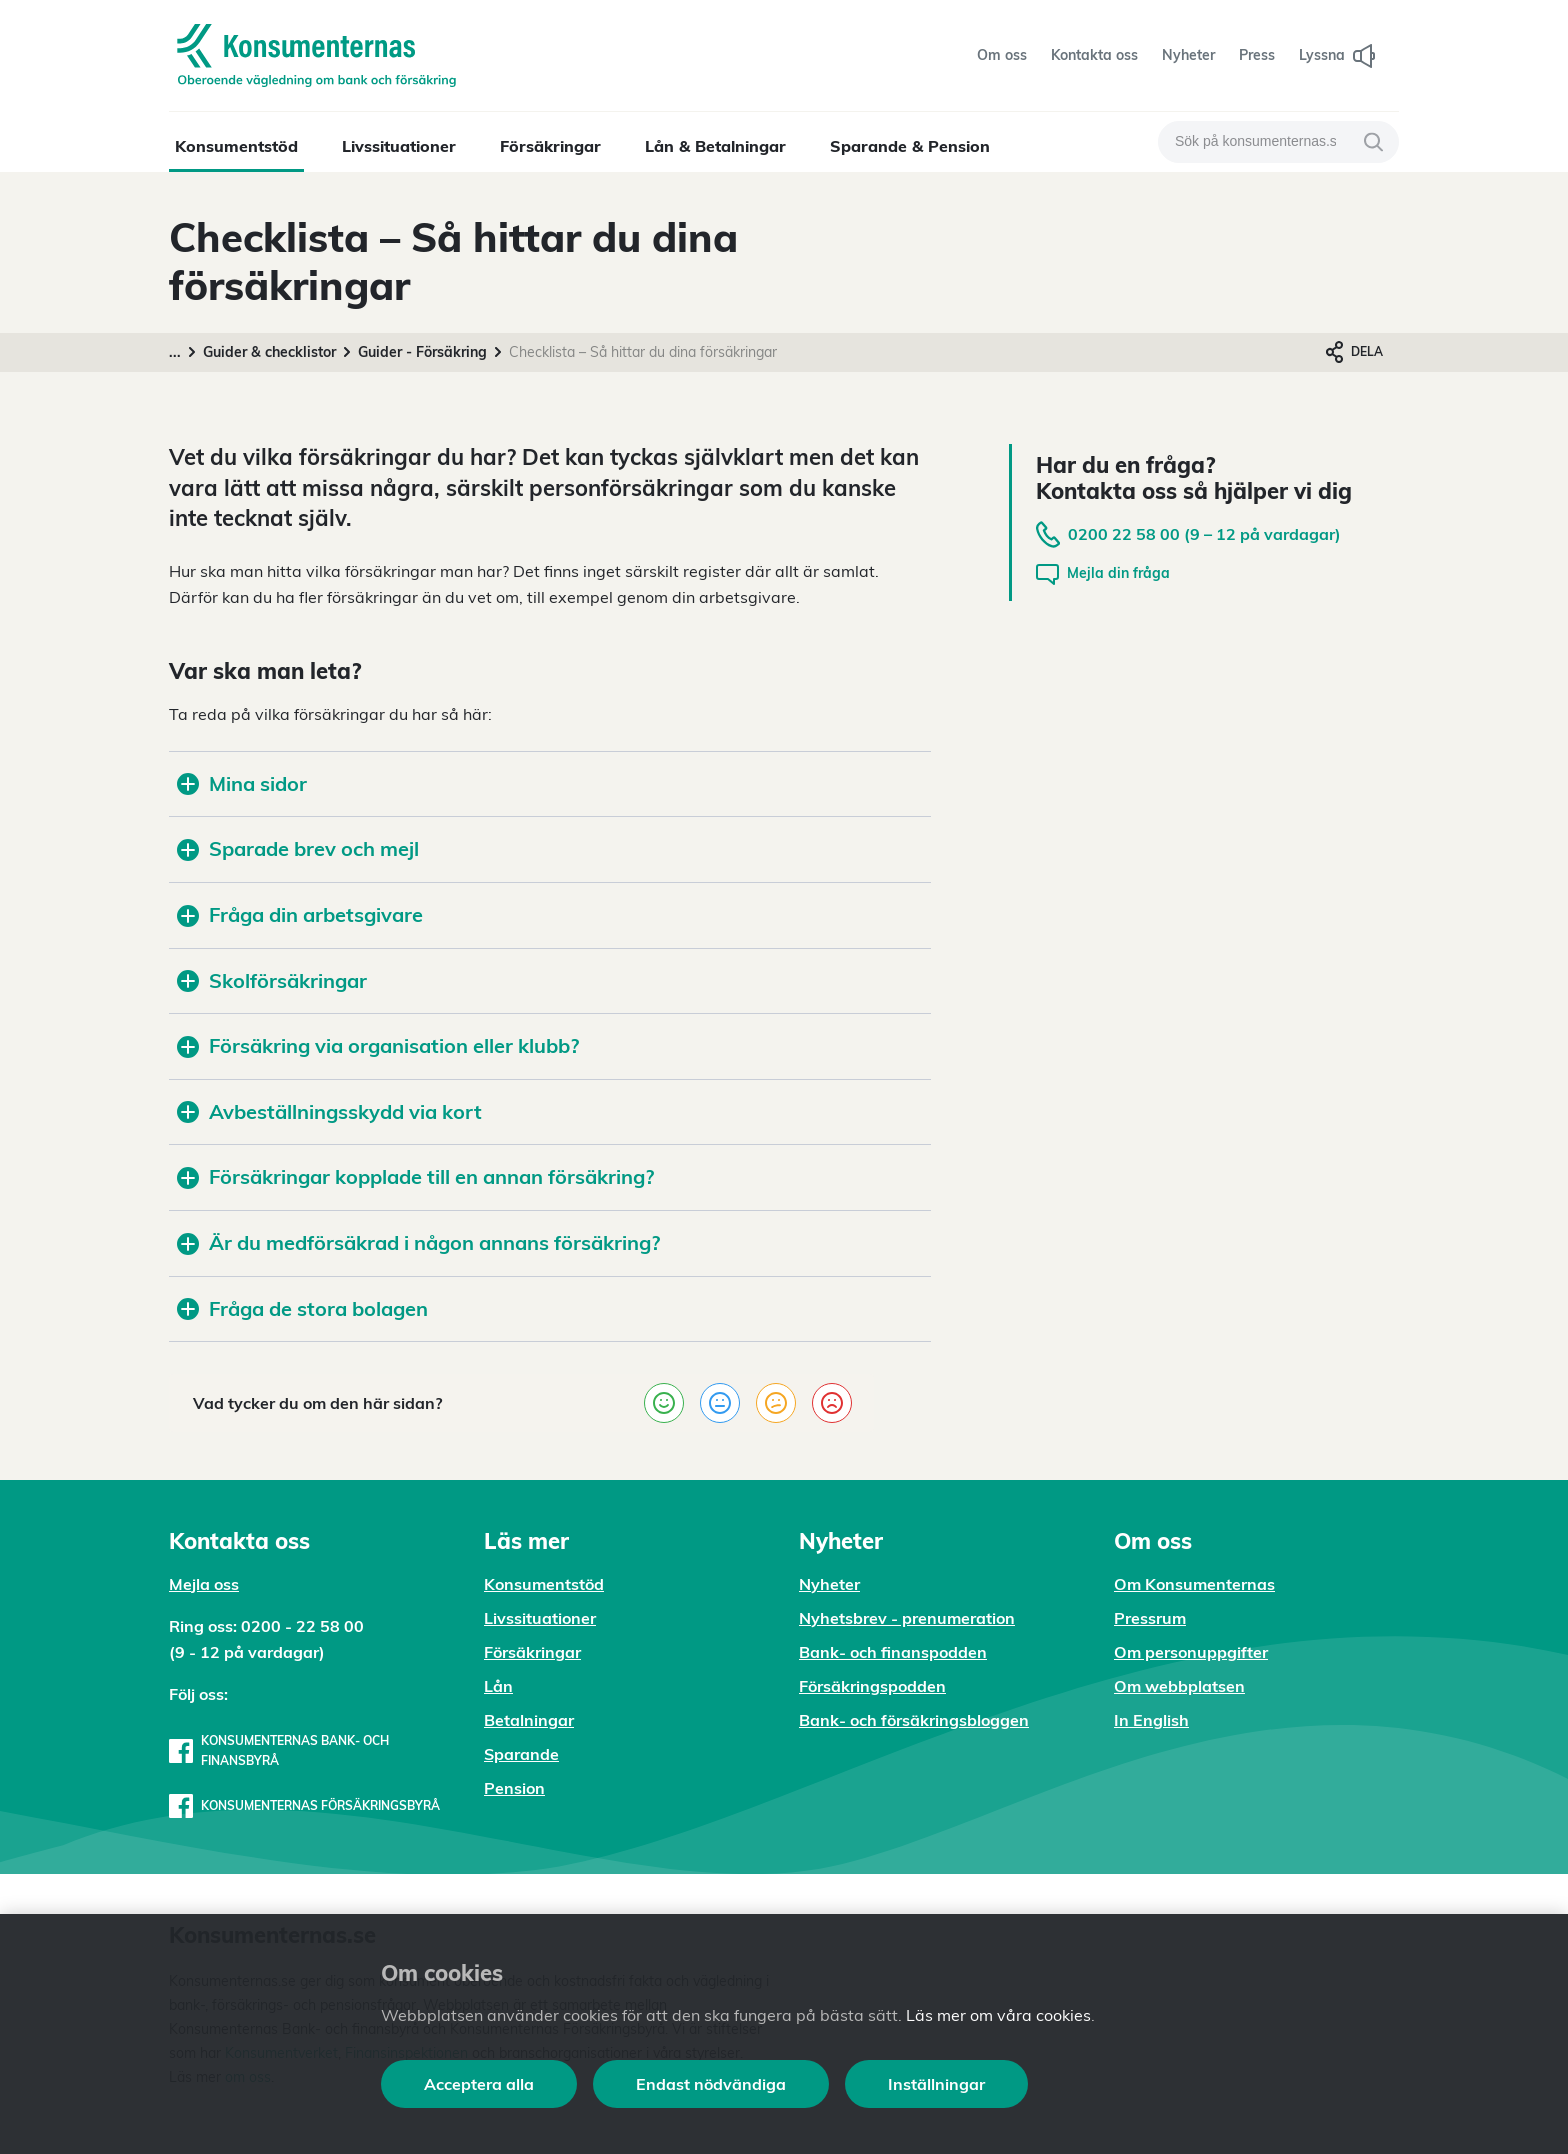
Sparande (521, 1754)
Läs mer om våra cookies (998, 2015)
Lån (498, 1686)
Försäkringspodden (872, 1686)
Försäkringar (550, 146)
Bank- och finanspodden (893, 1652)
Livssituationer (399, 146)
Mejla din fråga (1103, 574)
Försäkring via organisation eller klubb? (378, 1045)
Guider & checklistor (269, 352)
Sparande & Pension (910, 146)
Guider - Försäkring (422, 352)
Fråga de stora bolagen (302, 1308)
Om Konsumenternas (1194, 1584)
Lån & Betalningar (715, 146)
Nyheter (829, 1584)
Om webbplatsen (1179, 1686)
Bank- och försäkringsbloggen (914, 1720)
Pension (514, 1788)
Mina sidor (242, 783)
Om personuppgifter (1191, 1652)
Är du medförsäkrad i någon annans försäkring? (418, 1242)
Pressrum (1150, 1618)
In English (1151, 1720)
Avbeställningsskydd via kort (329, 1111)
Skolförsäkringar (274, 980)
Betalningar (529, 1720)
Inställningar (936, 2084)
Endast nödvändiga (711, 2084)
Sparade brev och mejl (298, 848)
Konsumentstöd (236, 146)
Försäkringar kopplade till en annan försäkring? (415, 1176)
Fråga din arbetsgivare (300, 914)
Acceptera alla (479, 2084)
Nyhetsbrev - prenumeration (907, 1618)
